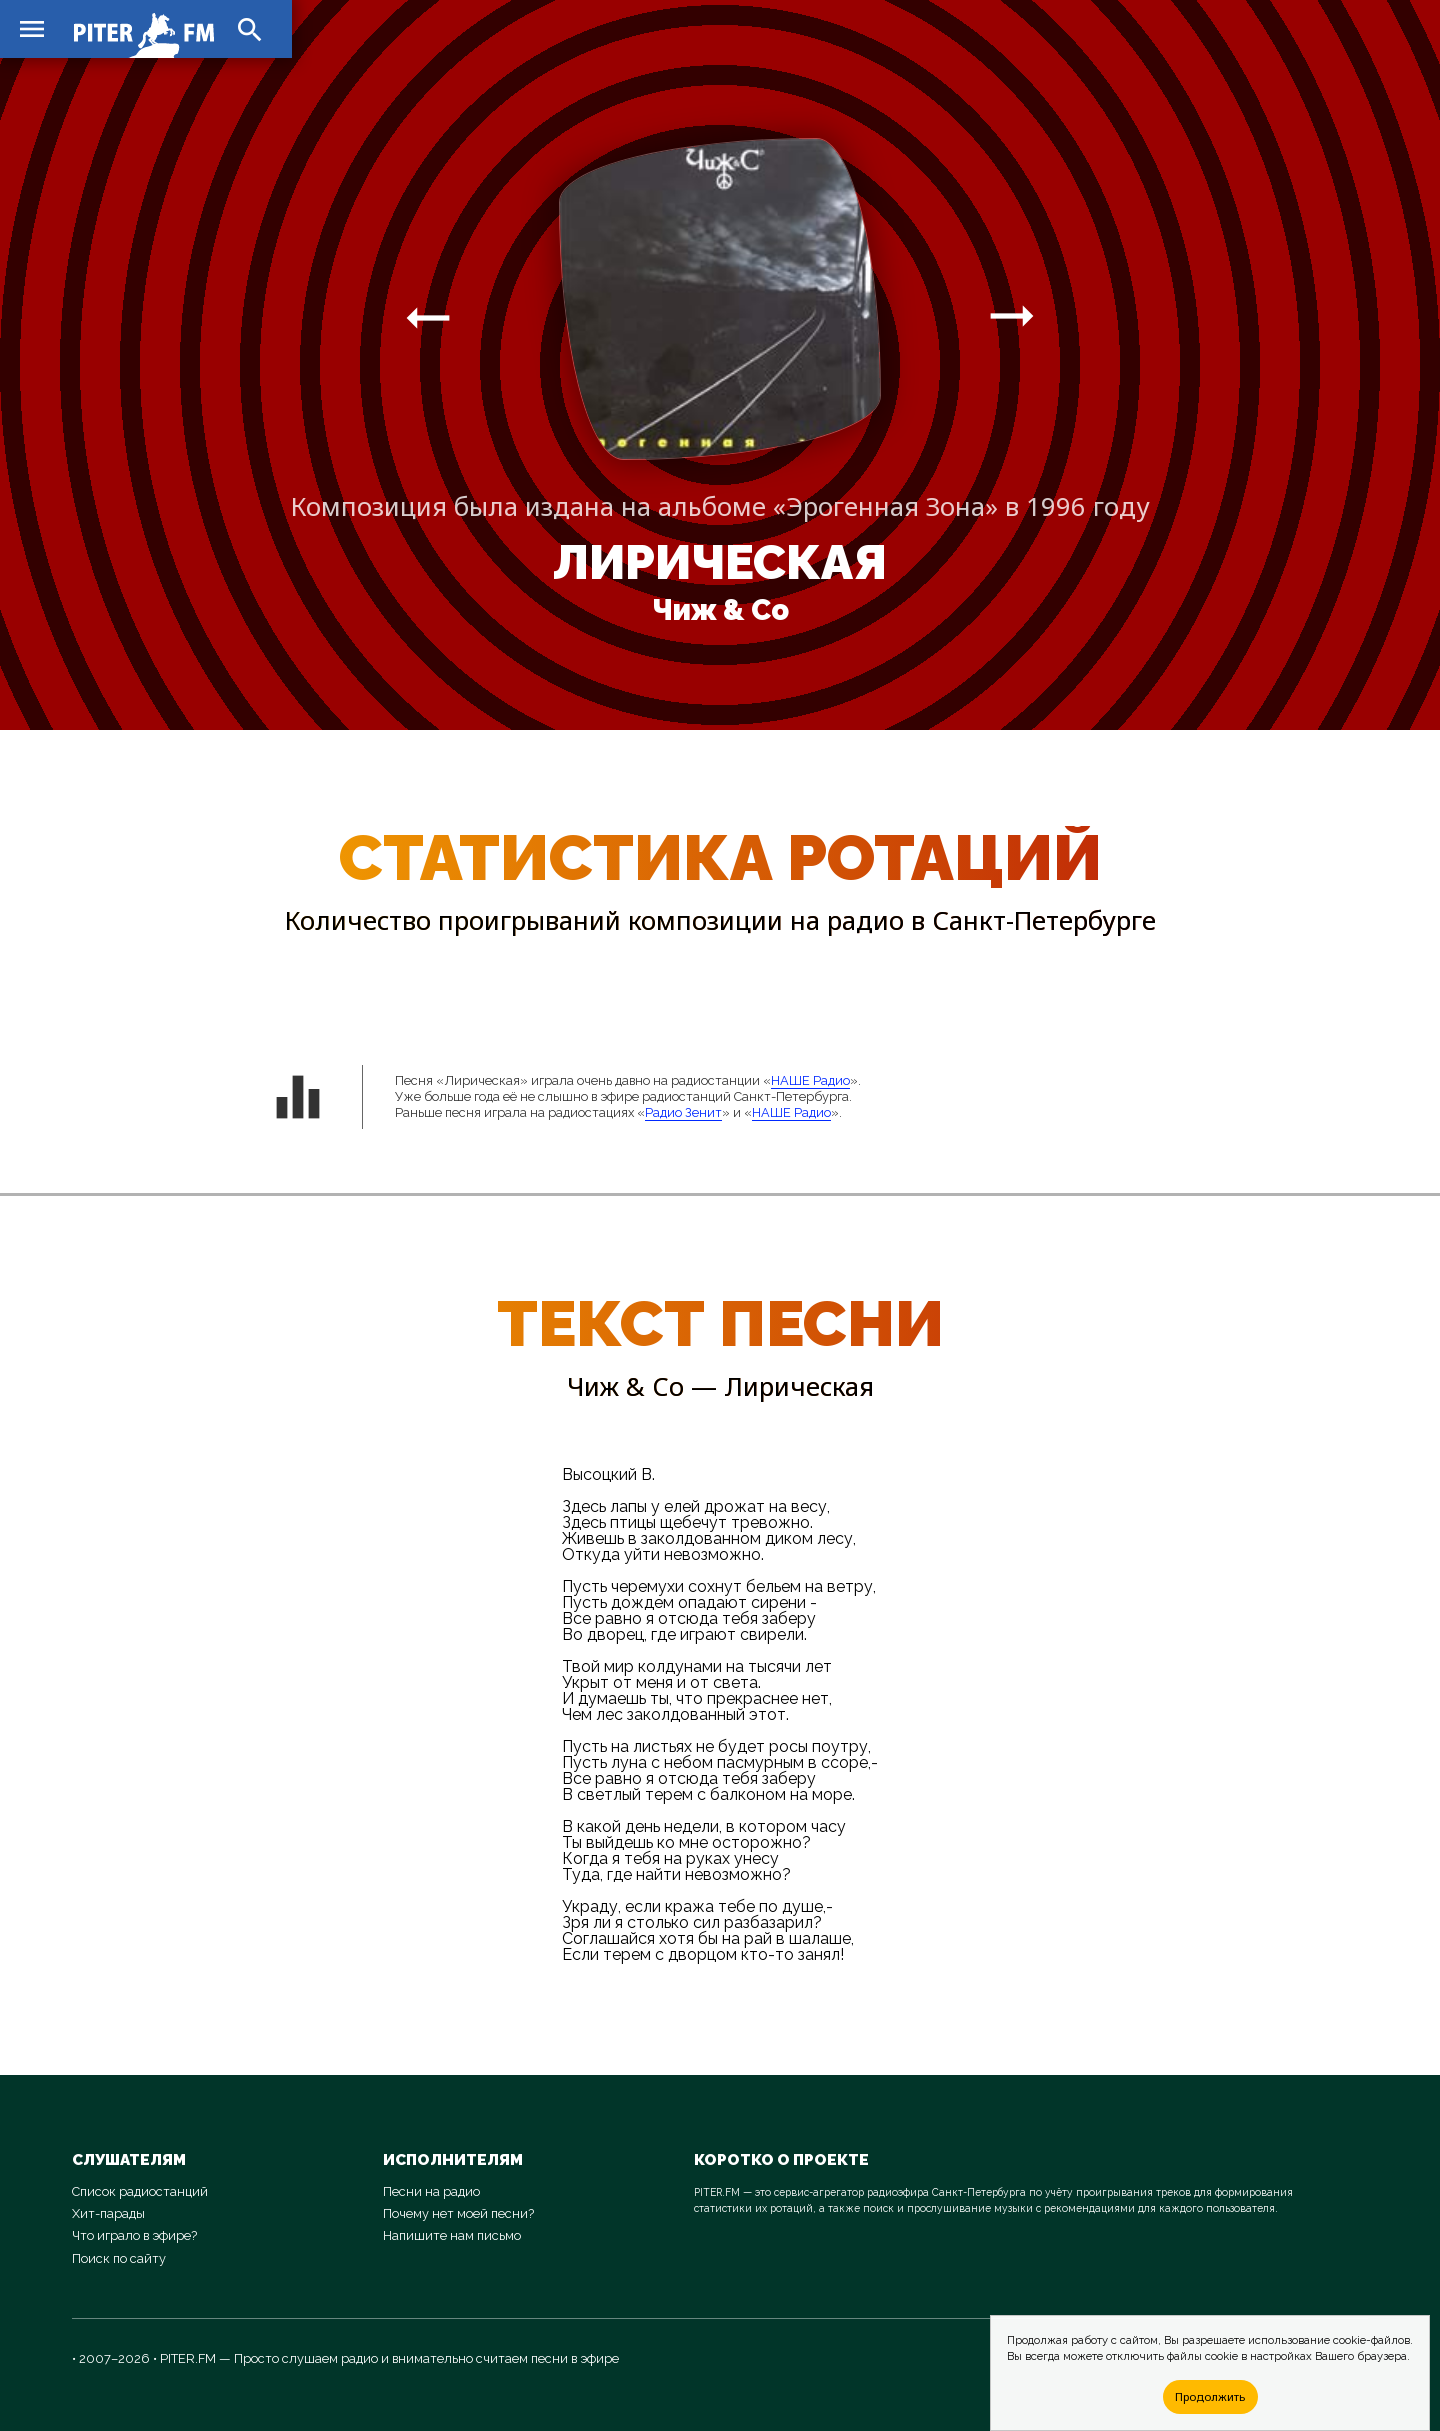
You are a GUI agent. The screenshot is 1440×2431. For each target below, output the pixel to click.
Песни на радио (431, 2191)
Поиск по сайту (119, 2258)
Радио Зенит (683, 1112)
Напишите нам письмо (452, 2235)
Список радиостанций (140, 2191)
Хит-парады (108, 2213)
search (250, 30)
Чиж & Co (720, 610)
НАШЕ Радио (810, 1080)
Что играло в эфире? (134, 2235)
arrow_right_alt (428, 317)
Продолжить (1210, 2396)
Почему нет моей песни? (458, 2213)
